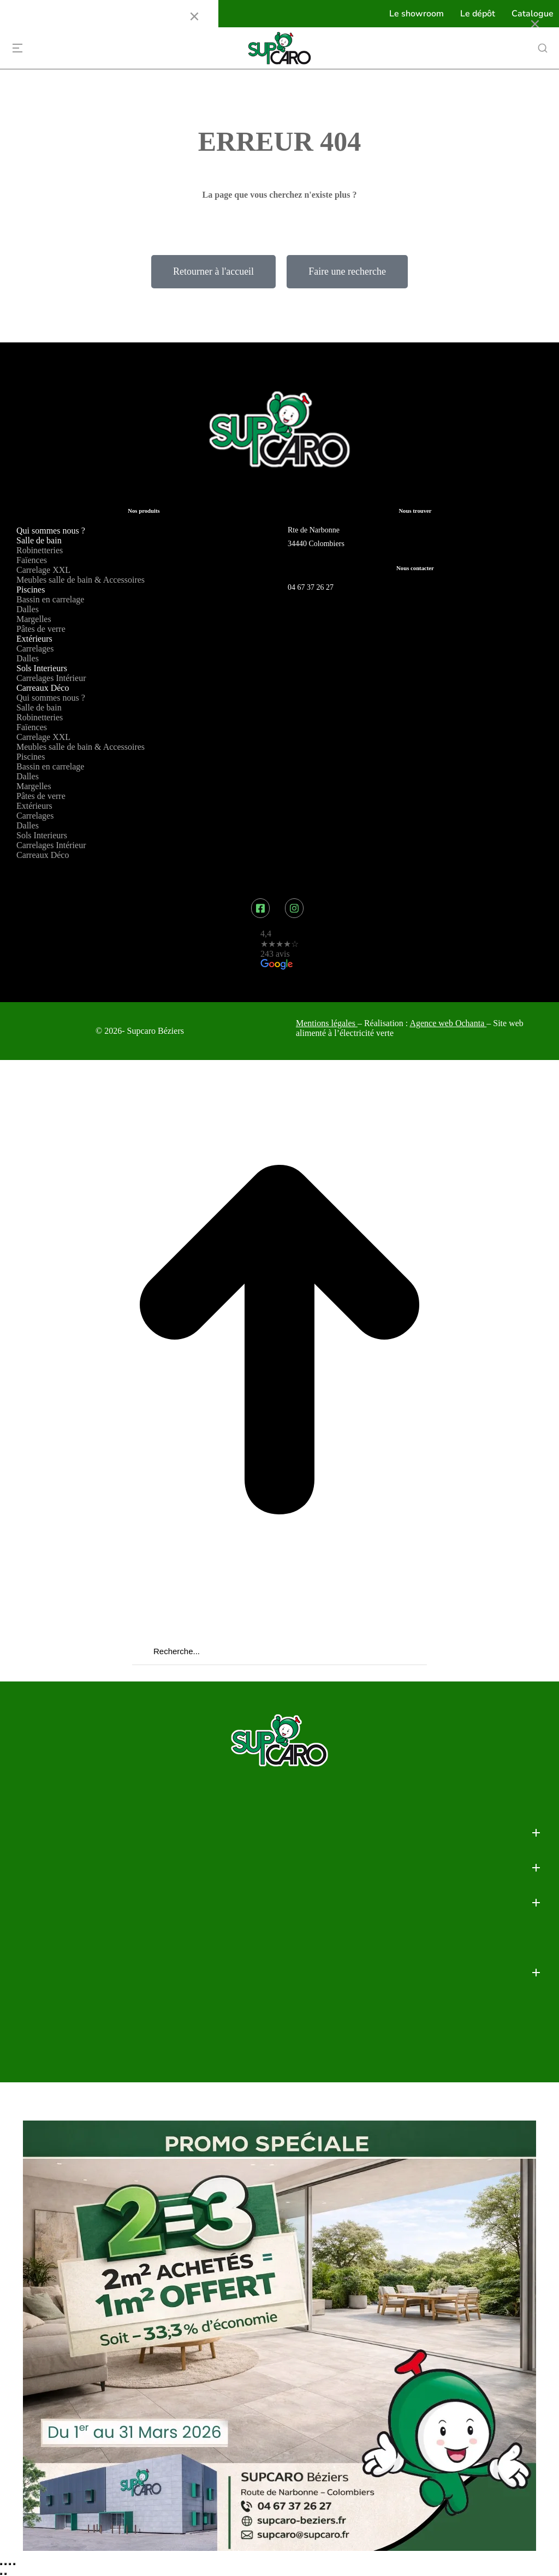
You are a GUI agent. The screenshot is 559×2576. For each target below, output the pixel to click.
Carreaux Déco (42, 687)
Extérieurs (34, 638)
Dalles (27, 609)
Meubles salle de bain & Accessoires (80, 579)
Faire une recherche (347, 271)
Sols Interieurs (41, 668)
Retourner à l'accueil (213, 271)
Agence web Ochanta (447, 1023)
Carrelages (34, 648)
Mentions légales (325, 1023)
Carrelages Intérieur (51, 678)
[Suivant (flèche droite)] (5, 2574)
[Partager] (5, 2564)
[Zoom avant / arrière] (14, 2564)
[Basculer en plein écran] (10, 2564)
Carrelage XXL (43, 570)
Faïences (31, 560)
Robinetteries (39, 550)
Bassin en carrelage (50, 599)
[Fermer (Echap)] (1, 2564)
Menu (26, 16)
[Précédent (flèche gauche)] (1, 2574)
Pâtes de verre (41, 628)
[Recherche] (138, 1651)
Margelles (33, 619)
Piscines (30, 589)
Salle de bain (39, 540)
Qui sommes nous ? (50, 530)
